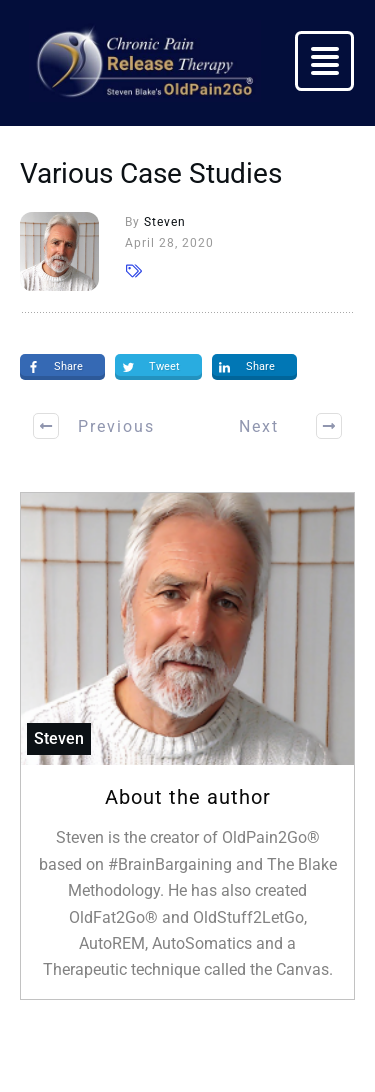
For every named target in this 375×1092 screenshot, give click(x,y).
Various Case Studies (151, 173)
